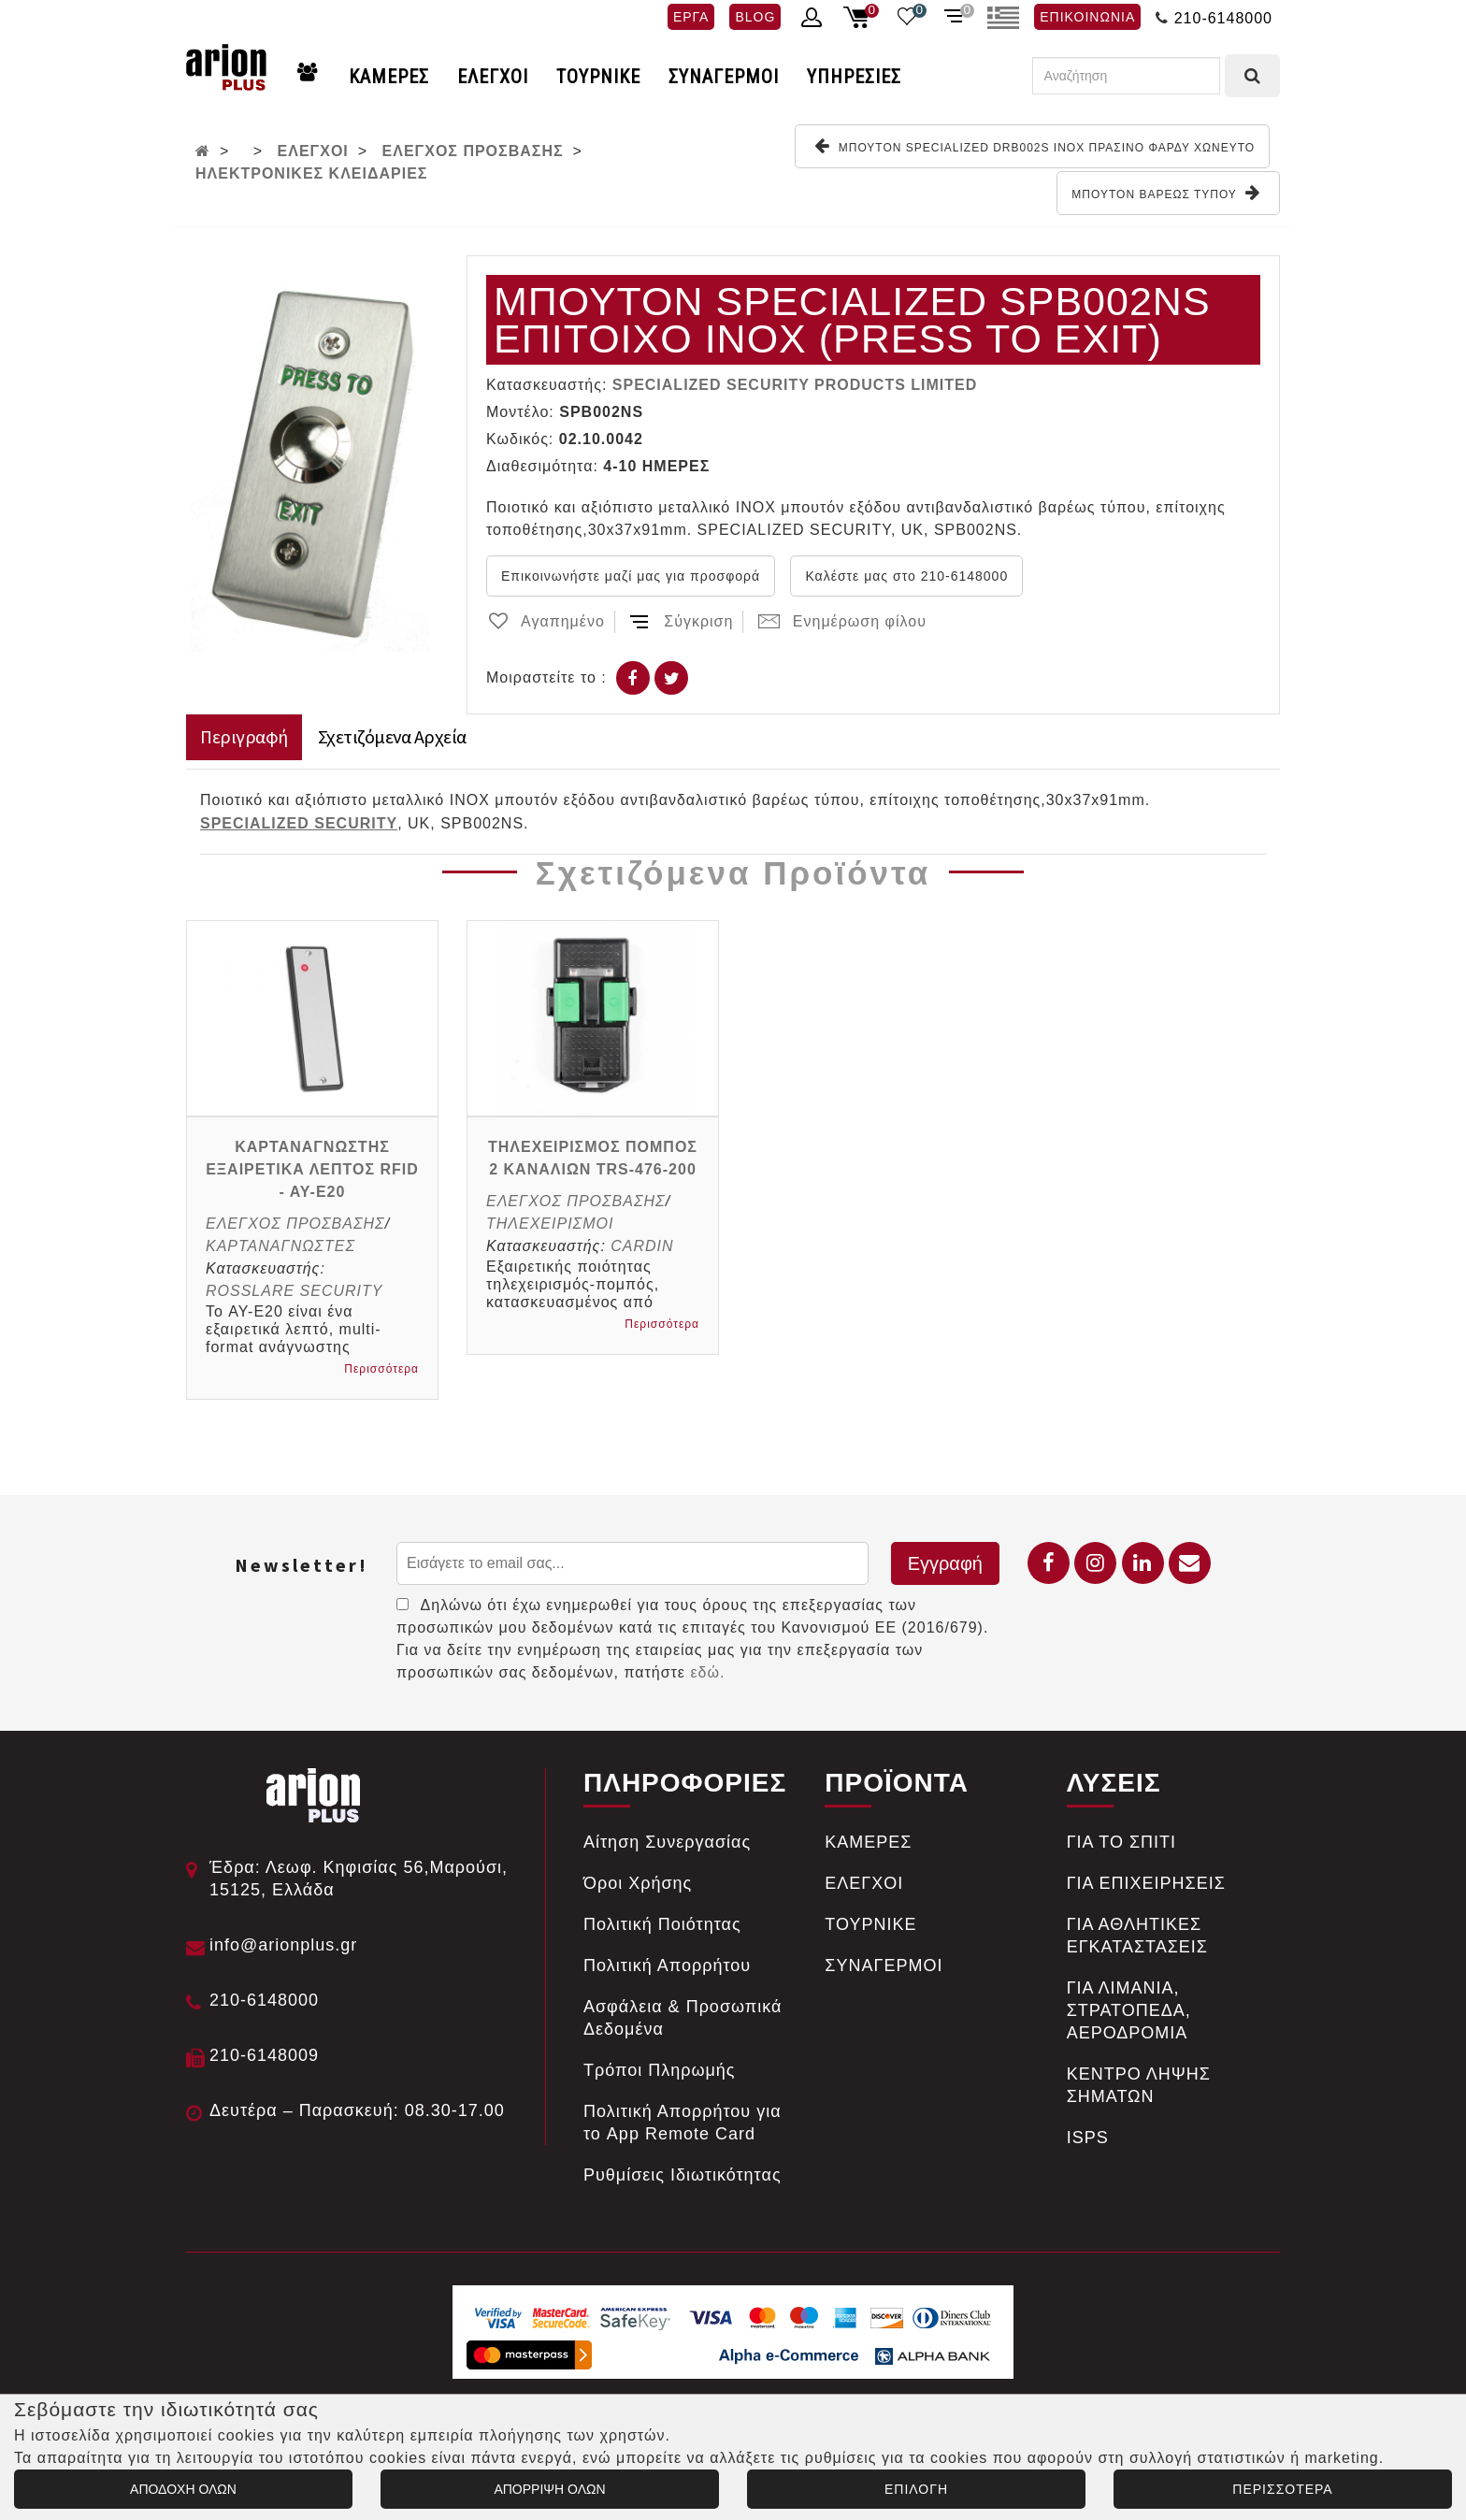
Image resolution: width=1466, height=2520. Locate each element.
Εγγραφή (945, 1563)
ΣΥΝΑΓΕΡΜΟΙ (723, 76)
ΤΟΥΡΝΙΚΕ (598, 76)
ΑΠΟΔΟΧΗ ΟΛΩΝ (183, 2489)
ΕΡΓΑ (691, 16)
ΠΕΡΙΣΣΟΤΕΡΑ (1282, 2489)
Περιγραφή (244, 736)
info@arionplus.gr (283, 1945)
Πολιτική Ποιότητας (662, 1924)
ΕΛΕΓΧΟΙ (492, 76)
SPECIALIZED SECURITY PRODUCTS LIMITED (795, 385)
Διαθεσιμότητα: (542, 466)
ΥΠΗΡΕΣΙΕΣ (854, 76)
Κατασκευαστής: (546, 385)
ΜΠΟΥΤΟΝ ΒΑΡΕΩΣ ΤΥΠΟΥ (1165, 192)
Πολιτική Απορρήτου (667, 1965)
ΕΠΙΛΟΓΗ (916, 2489)
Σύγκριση (681, 621)
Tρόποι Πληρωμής (659, 2070)
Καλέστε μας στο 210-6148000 (906, 576)
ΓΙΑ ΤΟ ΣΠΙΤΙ (1121, 1842)
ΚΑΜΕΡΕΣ (389, 76)
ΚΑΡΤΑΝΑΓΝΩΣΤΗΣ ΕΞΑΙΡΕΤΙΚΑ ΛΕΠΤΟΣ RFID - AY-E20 (312, 1169)
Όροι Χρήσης (637, 1883)
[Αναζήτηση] (1126, 75)
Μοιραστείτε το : (546, 677)
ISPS (1088, 2137)
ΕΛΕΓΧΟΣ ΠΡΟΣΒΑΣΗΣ (473, 151)
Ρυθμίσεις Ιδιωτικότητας (682, 2175)
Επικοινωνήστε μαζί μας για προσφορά (630, 576)
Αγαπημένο (545, 621)
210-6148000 (1223, 18)
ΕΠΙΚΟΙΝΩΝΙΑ (1087, 16)
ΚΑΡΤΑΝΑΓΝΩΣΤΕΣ (280, 1246)
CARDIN (642, 1246)
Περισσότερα (381, 1368)
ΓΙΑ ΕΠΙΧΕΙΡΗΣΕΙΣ (1146, 1883)
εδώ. (707, 1672)
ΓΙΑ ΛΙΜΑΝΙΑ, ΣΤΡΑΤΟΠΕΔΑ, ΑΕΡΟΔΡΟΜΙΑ (1129, 2010)
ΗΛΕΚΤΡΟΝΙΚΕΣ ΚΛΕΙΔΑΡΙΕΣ (311, 173)
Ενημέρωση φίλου (842, 621)
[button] (422, 272)
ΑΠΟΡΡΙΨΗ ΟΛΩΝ (549, 2489)
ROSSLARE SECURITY (294, 1291)
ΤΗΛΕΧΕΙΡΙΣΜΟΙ (549, 1223)
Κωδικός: (519, 439)
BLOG (755, 16)
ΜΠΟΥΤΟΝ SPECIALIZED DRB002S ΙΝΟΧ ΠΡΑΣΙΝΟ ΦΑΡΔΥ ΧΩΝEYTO (1034, 145)
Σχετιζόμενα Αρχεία (392, 736)
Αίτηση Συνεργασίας (667, 1842)
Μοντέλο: (520, 412)
